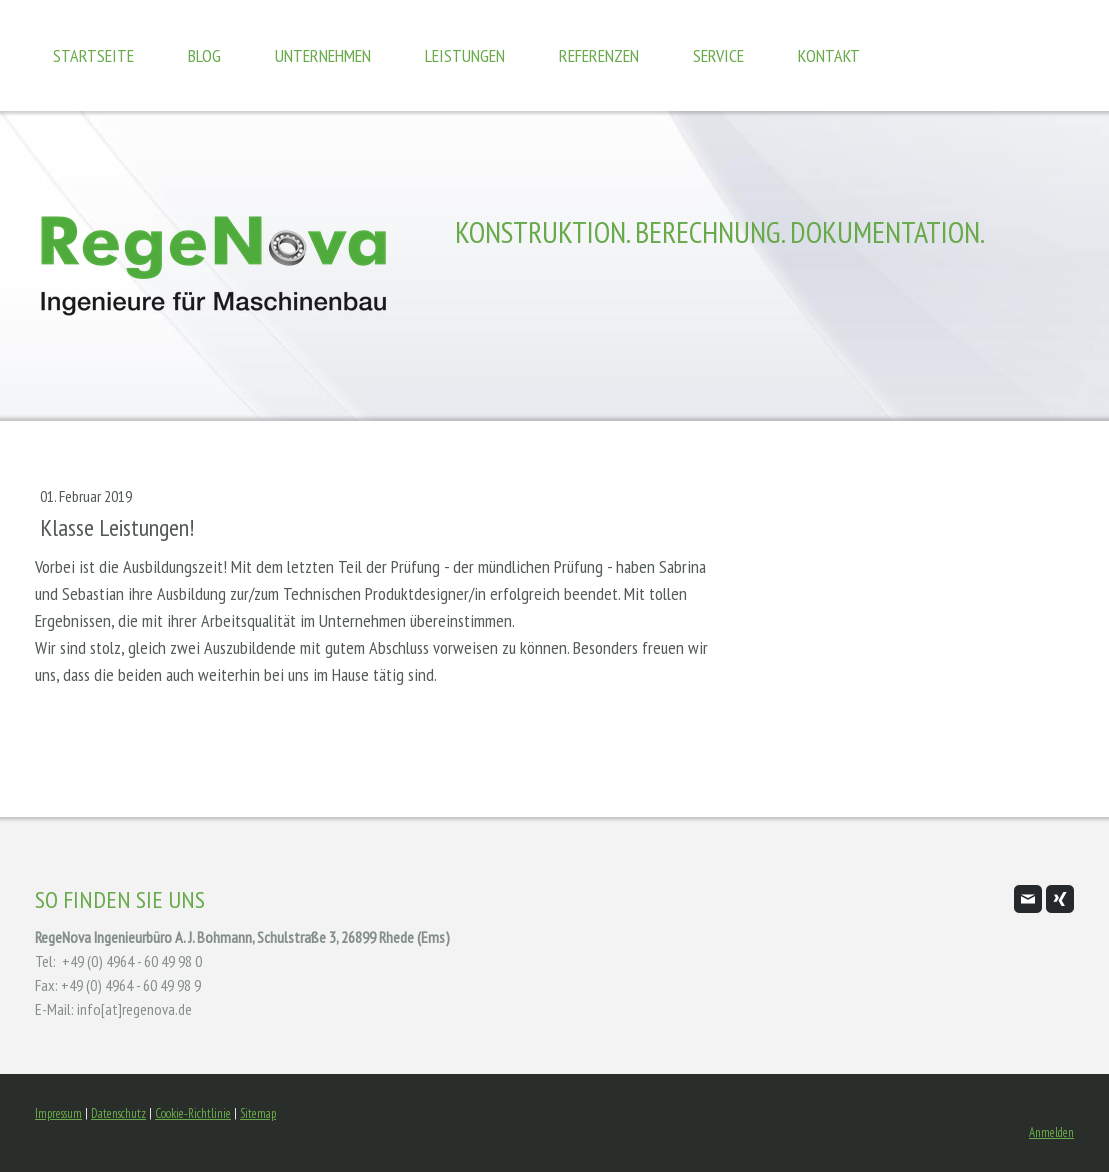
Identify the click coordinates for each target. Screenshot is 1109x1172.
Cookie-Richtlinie (193, 1113)
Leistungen (465, 55)
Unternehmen (323, 55)
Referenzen (599, 55)
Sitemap (258, 1113)
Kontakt (829, 55)
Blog (204, 55)
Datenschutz (118, 1113)
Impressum (58, 1113)
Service (718, 55)
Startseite (93, 55)
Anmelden (1051, 1132)
